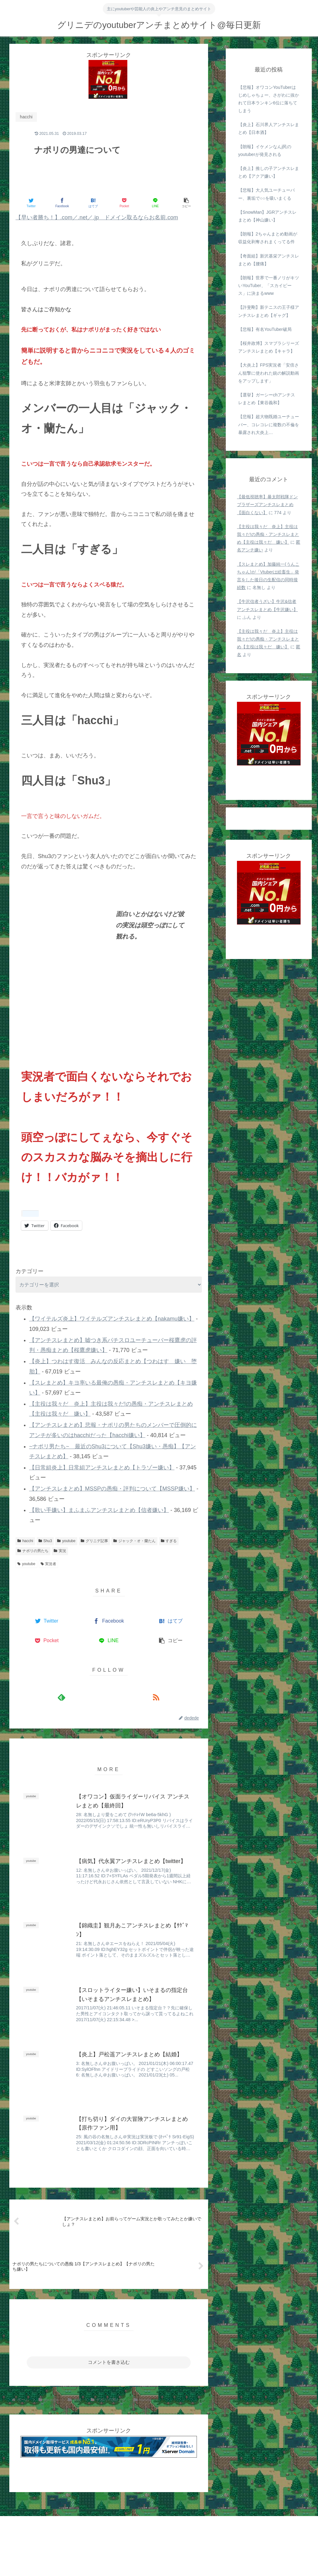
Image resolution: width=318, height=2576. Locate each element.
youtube (66, 1541)
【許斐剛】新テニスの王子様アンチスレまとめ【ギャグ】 (268, 311)
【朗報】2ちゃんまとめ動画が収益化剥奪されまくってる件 (267, 237)
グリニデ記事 (94, 1541)
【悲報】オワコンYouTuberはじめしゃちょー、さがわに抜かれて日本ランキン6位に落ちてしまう (268, 99)
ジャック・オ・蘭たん (134, 1541)
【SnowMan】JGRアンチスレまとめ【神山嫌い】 (267, 216)
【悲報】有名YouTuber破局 (265, 329)
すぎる (169, 1541)
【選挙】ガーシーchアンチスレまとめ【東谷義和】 (266, 398)
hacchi (25, 1541)
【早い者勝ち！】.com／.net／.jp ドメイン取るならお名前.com (97, 217)
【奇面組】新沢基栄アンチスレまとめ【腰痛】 (268, 259)
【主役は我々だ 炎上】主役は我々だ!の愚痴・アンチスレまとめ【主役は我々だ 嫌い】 (268, 534)
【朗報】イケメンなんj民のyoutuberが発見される (264, 150)
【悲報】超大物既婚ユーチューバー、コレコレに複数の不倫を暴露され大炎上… (268, 424)
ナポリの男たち (32, 1551)
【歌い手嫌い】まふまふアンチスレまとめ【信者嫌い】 (99, 1510)
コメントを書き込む (109, 2362)
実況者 (49, 1564)
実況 (60, 1551)
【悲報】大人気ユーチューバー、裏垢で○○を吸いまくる (266, 194)
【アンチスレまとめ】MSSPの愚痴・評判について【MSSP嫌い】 (112, 1489)
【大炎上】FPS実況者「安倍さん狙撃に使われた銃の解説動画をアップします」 (268, 373)
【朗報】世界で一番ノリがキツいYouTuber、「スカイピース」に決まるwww (268, 285)
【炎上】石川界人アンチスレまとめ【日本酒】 (268, 128)
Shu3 (45, 1541)
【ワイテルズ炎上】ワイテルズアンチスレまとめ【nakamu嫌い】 (111, 1319)
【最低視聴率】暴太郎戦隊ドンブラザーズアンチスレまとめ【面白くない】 (267, 504)
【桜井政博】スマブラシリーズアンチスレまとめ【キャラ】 (268, 347)
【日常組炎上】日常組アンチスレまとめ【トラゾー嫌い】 (102, 1467)
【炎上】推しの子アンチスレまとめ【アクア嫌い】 (268, 172)
